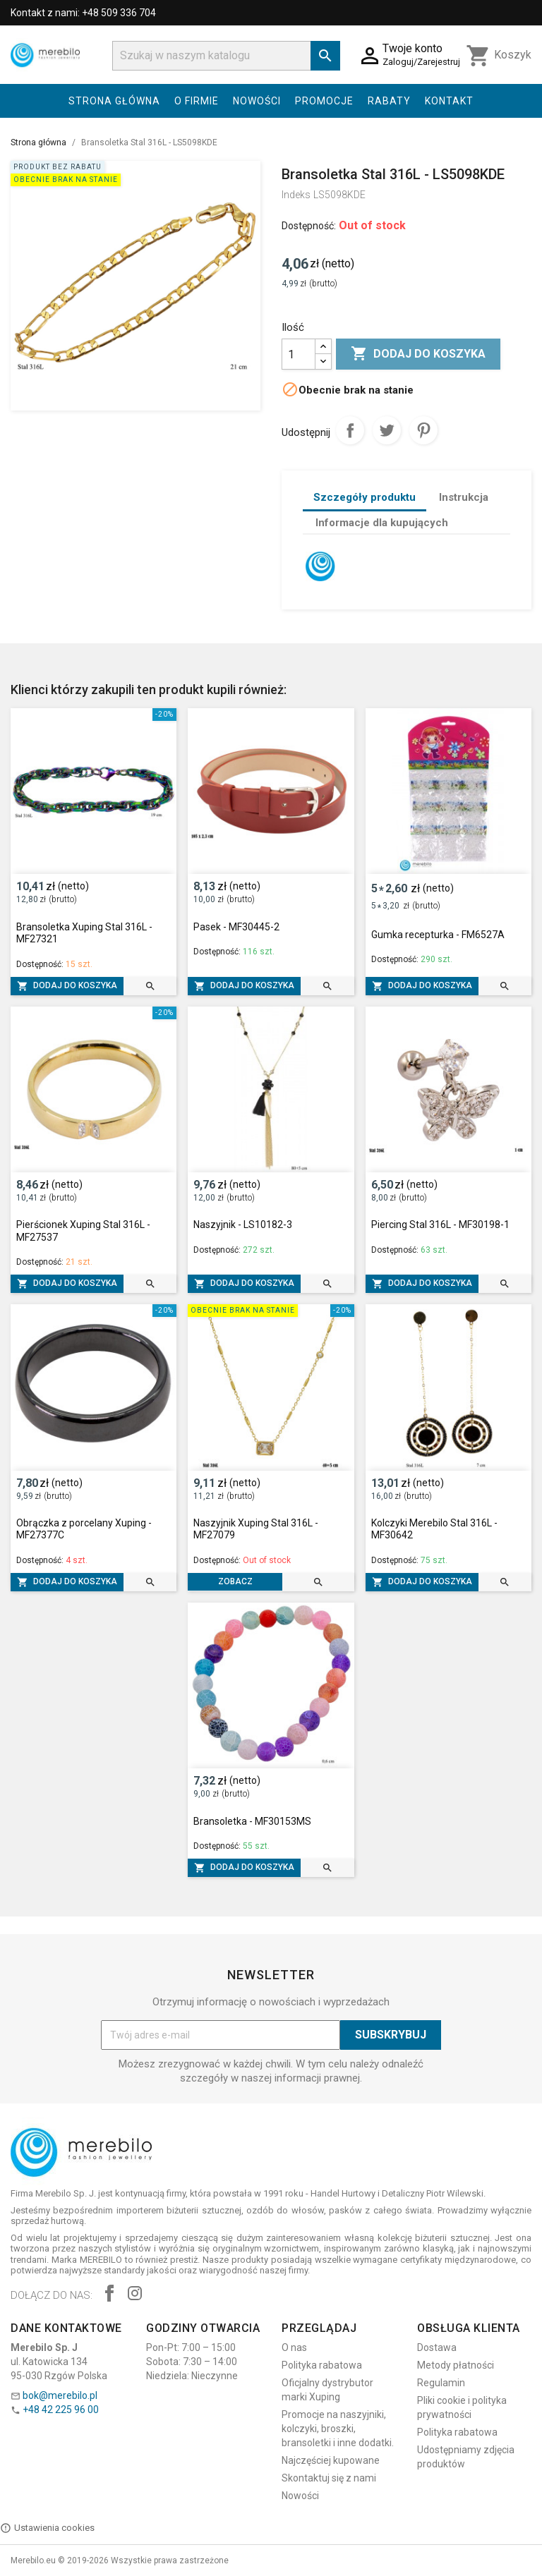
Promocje (324, 101)
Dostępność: (309, 225)
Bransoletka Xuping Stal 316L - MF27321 (84, 933)
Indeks (296, 194)
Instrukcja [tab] (463, 497)
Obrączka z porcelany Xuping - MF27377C (84, 1529)
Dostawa (437, 2347)
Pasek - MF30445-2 (236, 926)
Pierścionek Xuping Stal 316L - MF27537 (83, 1231)
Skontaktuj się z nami (329, 2478)
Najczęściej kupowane (331, 2460)
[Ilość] (298, 354)
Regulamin (441, 2382)
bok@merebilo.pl (60, 2395)
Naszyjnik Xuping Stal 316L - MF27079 (255, 1529)
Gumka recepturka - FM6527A (438, 934)
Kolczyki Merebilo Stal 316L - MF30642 (434, 1529)
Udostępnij (350, 430)
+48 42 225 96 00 (61, 2409)
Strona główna (114, 101)
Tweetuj (387, 430)
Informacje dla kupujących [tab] (381, 522)
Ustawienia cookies (47, 2528)
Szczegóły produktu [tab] (364, 497)
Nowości (257, 101)
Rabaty (389, 101)
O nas (294, 2347)
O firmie (196, 101)
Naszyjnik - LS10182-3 (242, 1224)
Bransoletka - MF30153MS (252, 1821)
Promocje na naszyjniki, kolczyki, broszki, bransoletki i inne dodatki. (338, 2428)
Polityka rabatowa (322, 2365)
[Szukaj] (226, 56)
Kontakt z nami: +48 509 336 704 (83, 12)
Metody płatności (455, 2365)
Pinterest (423, 430)
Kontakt (449, 101)
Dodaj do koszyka (418, 354)
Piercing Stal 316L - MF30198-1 (440, 1224)
